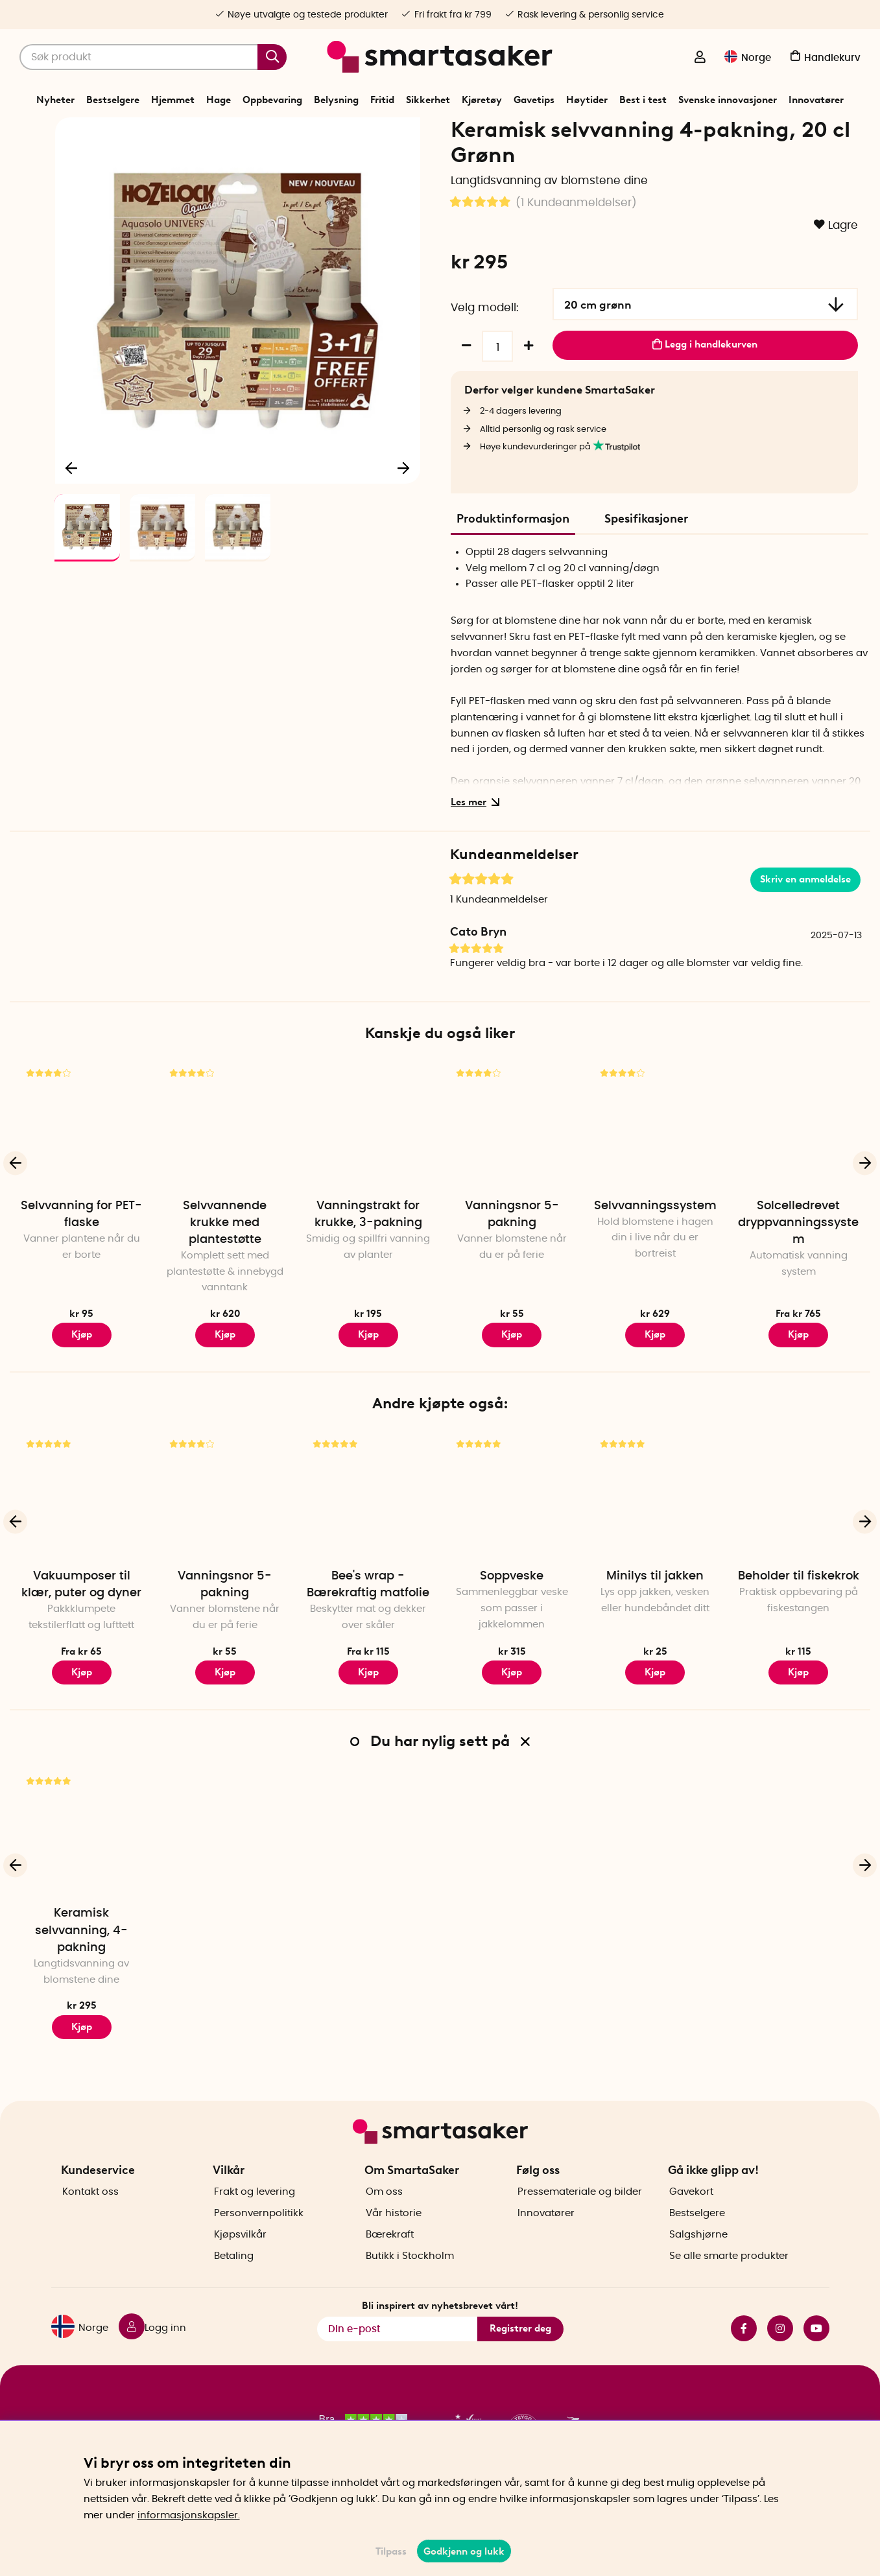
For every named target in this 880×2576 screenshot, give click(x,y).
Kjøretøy (482, 100)
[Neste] (404, 509)
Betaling (234, 2278)
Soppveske (511, 1621)
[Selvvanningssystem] (655, 1171)
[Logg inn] (700, 58)
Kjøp (225, 1380)
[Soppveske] (511, 1541)
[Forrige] (71, 509)
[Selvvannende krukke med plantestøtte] (225, 1171)
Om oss (384, 2214)
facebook (744, 2351)
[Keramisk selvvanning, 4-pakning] (81, 1879)
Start (333, 132)
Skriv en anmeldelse (805, 924)
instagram (780, 2351)
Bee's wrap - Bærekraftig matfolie (368, 1629)
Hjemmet (173, 100)
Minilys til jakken (655, 1621)
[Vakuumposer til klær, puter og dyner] (81, 1541)
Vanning (399, 132)
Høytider (587, 100)
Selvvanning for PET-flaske (81, 1259)
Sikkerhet (428, 100)
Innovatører (816, 100)
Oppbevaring (272, 100)
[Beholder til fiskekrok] (799, 1541)
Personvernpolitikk (258, 2235)
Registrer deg (520, 2351)
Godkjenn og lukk (464, 2551)
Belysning (336, 100)
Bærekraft (390, 2257)
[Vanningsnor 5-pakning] (511, 1171)
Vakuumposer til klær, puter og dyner (81, 1629)
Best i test (643, 100)
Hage (218, 100)
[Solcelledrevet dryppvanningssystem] (799, 1171)
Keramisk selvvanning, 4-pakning (81, 1975)
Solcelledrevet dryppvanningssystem (798, 1267)
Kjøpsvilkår (240, 2257)
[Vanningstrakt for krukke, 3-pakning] (368, 1171)
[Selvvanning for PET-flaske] (81, 1171)
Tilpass (391, 2551)
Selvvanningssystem (655, 1251)
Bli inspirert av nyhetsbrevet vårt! (440, 2328)
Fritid (382, 100)
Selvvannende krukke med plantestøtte (225, 1267)
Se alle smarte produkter (729, 2278)
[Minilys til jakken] (655, 1541)
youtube (816, 2351)
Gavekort (691, 2214)
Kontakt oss (90, 2214)
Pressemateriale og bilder (579, 2214)
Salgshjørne (698, 2257)
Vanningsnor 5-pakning (512, 1259)
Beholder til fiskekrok (798, 1621)
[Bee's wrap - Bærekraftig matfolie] (368, 1541)
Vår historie (394, 2235)
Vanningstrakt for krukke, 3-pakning (368, 1259)
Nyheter (55, 100)
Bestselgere (112, 100)
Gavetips (534, 100)
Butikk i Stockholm (410, 2278)
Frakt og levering (254, 2214)
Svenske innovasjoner (727, 100)
